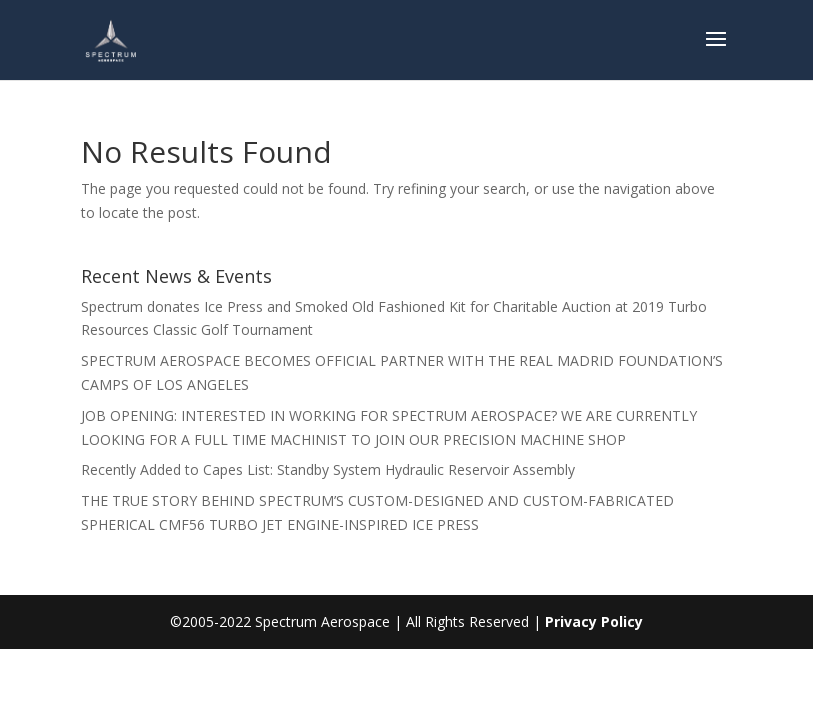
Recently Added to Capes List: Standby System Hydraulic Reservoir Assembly (328, 469)
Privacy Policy (594, 621)
